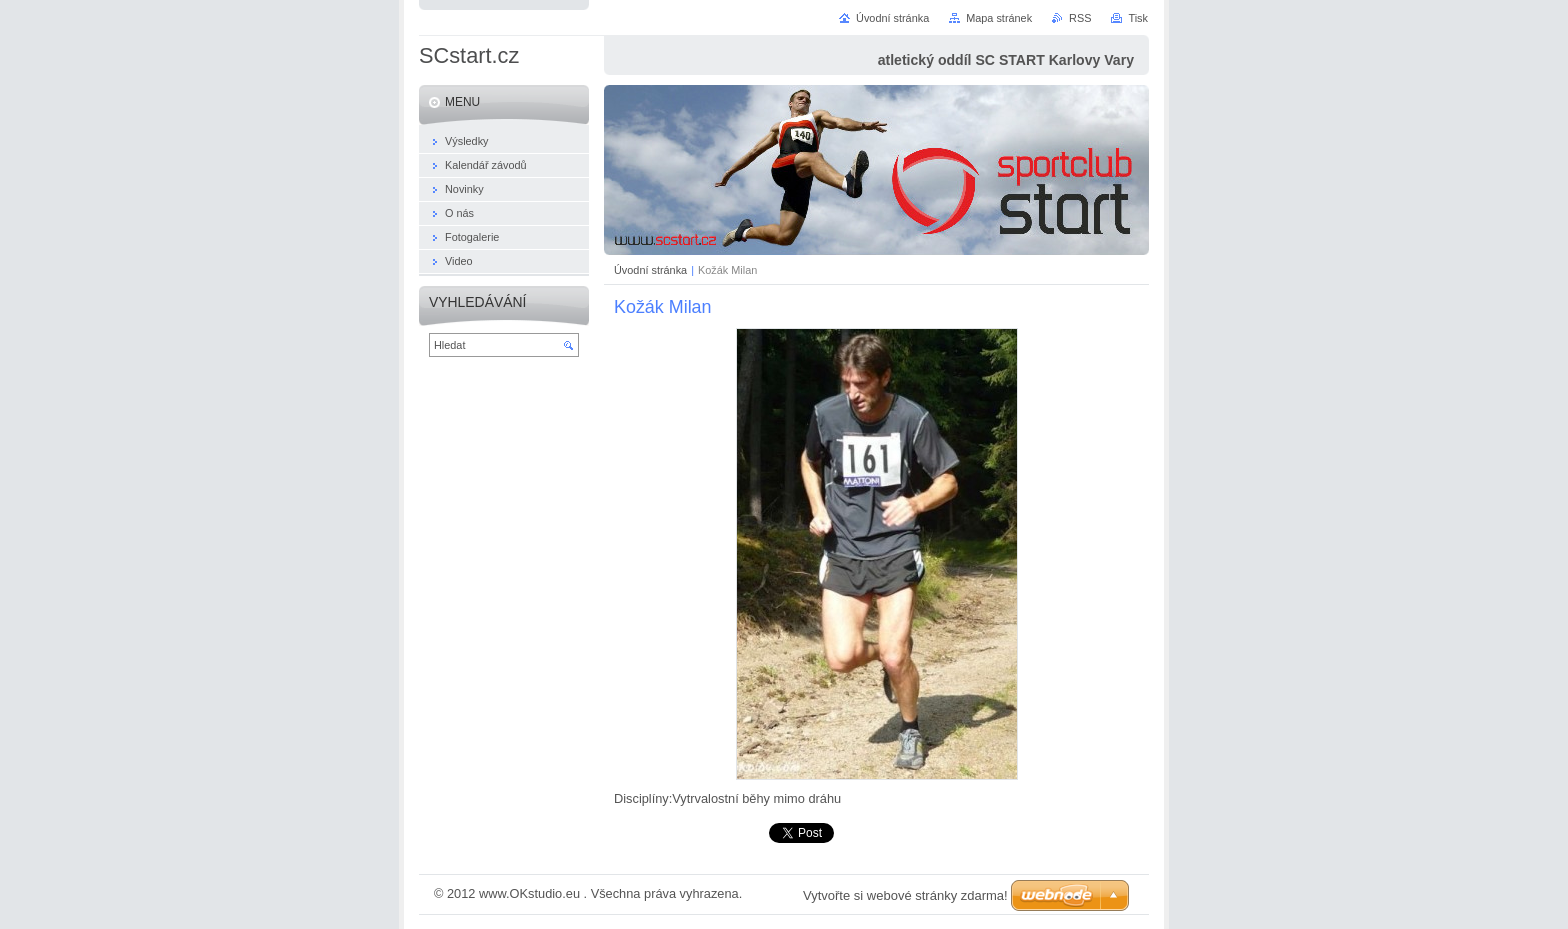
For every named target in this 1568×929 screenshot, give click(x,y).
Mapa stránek (999, 18)
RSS (1080, 18)
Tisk (1138, 18)
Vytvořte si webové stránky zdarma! (905, 895)
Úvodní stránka (650, 270)
